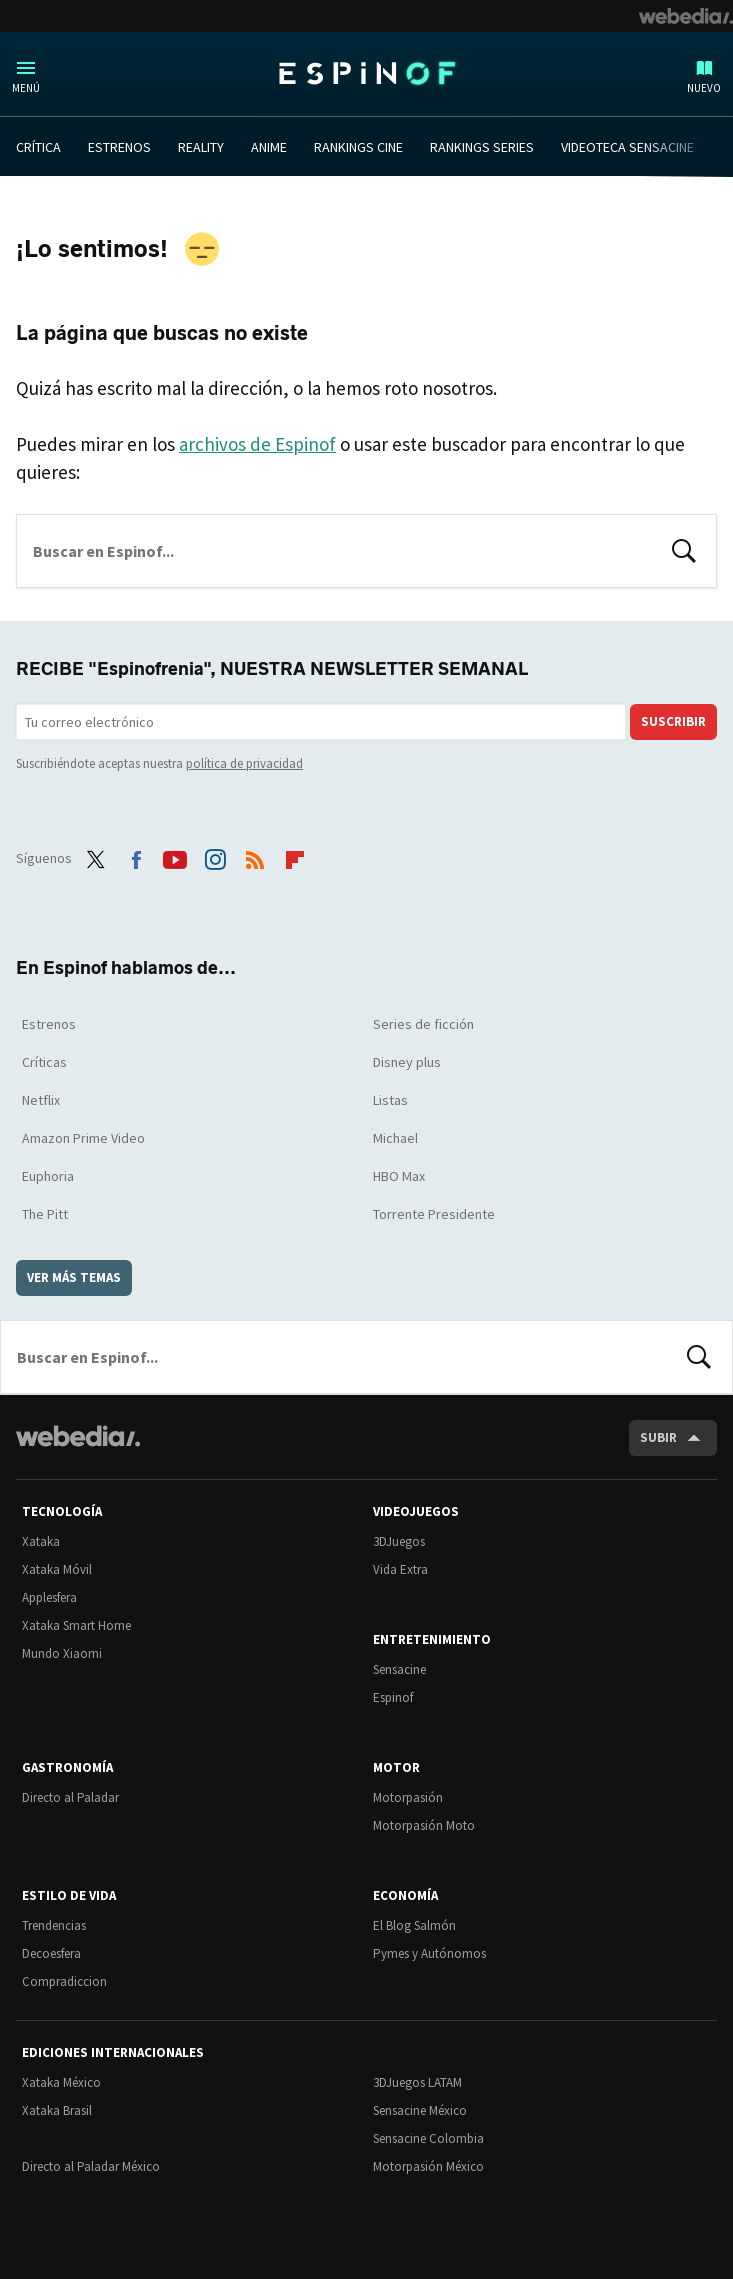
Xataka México (61, 2082)
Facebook (136, 856)
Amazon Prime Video (83, 1138)
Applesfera (49, 1597)
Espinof (367, 73)
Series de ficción (423, 1024)
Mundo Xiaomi (62, 1653)
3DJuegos (399, 1541)
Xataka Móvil (57, 1569)
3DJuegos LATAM (417, 2082)
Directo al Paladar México (91, 2166)
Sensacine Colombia (428, 2138)
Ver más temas (74, 1277)
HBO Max (399, 1176)
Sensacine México (420, 2110)
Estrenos (49, 1024)
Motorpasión (408, 1797)
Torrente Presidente (434, 1214)
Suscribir (673, 721)
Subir (658, 1437)
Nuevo (704, 88)
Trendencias (54, 1925)
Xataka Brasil (57, 2110)
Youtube (175, 856)
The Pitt (45, 1214)
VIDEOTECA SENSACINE (627, 147)
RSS (255, 856)
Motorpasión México (428, 2166)
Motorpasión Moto (424, 1825)
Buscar (684, 549)
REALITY (201, 147)
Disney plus (407, 1062)
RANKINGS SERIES (482, 147)
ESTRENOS (119, 147)
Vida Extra (400, 1569)
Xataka (41, 1541)
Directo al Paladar (70, 1797)
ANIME (269, 147)
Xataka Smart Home (76, 1625)
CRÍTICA (38, 147)
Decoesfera (51, 1953)
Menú (26, 88)
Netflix (41, 1100)
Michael (395, 1138)
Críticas (44, 1062)
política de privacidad (244, 763)
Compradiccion (64, 1981)
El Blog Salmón (414, 1925)
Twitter (96, 856)
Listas (390, 1100)
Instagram (215, 856)
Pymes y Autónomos (429, 1953)
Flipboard (295, 856)
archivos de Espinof (257, 444)
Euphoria (48, 1176)
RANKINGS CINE (358, 147)
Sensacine (399, 1669)
